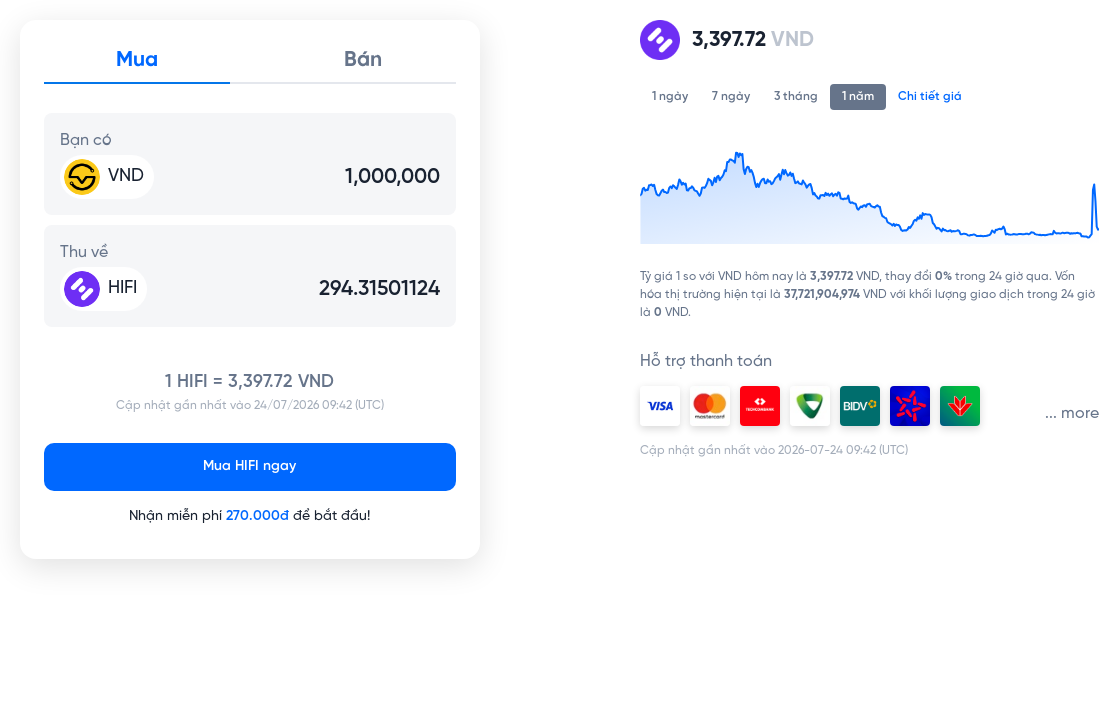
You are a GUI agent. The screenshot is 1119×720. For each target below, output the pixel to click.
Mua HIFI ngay (249, 466)
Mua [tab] (137, 60)
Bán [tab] (363, 60)
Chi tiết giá (930, 96)
